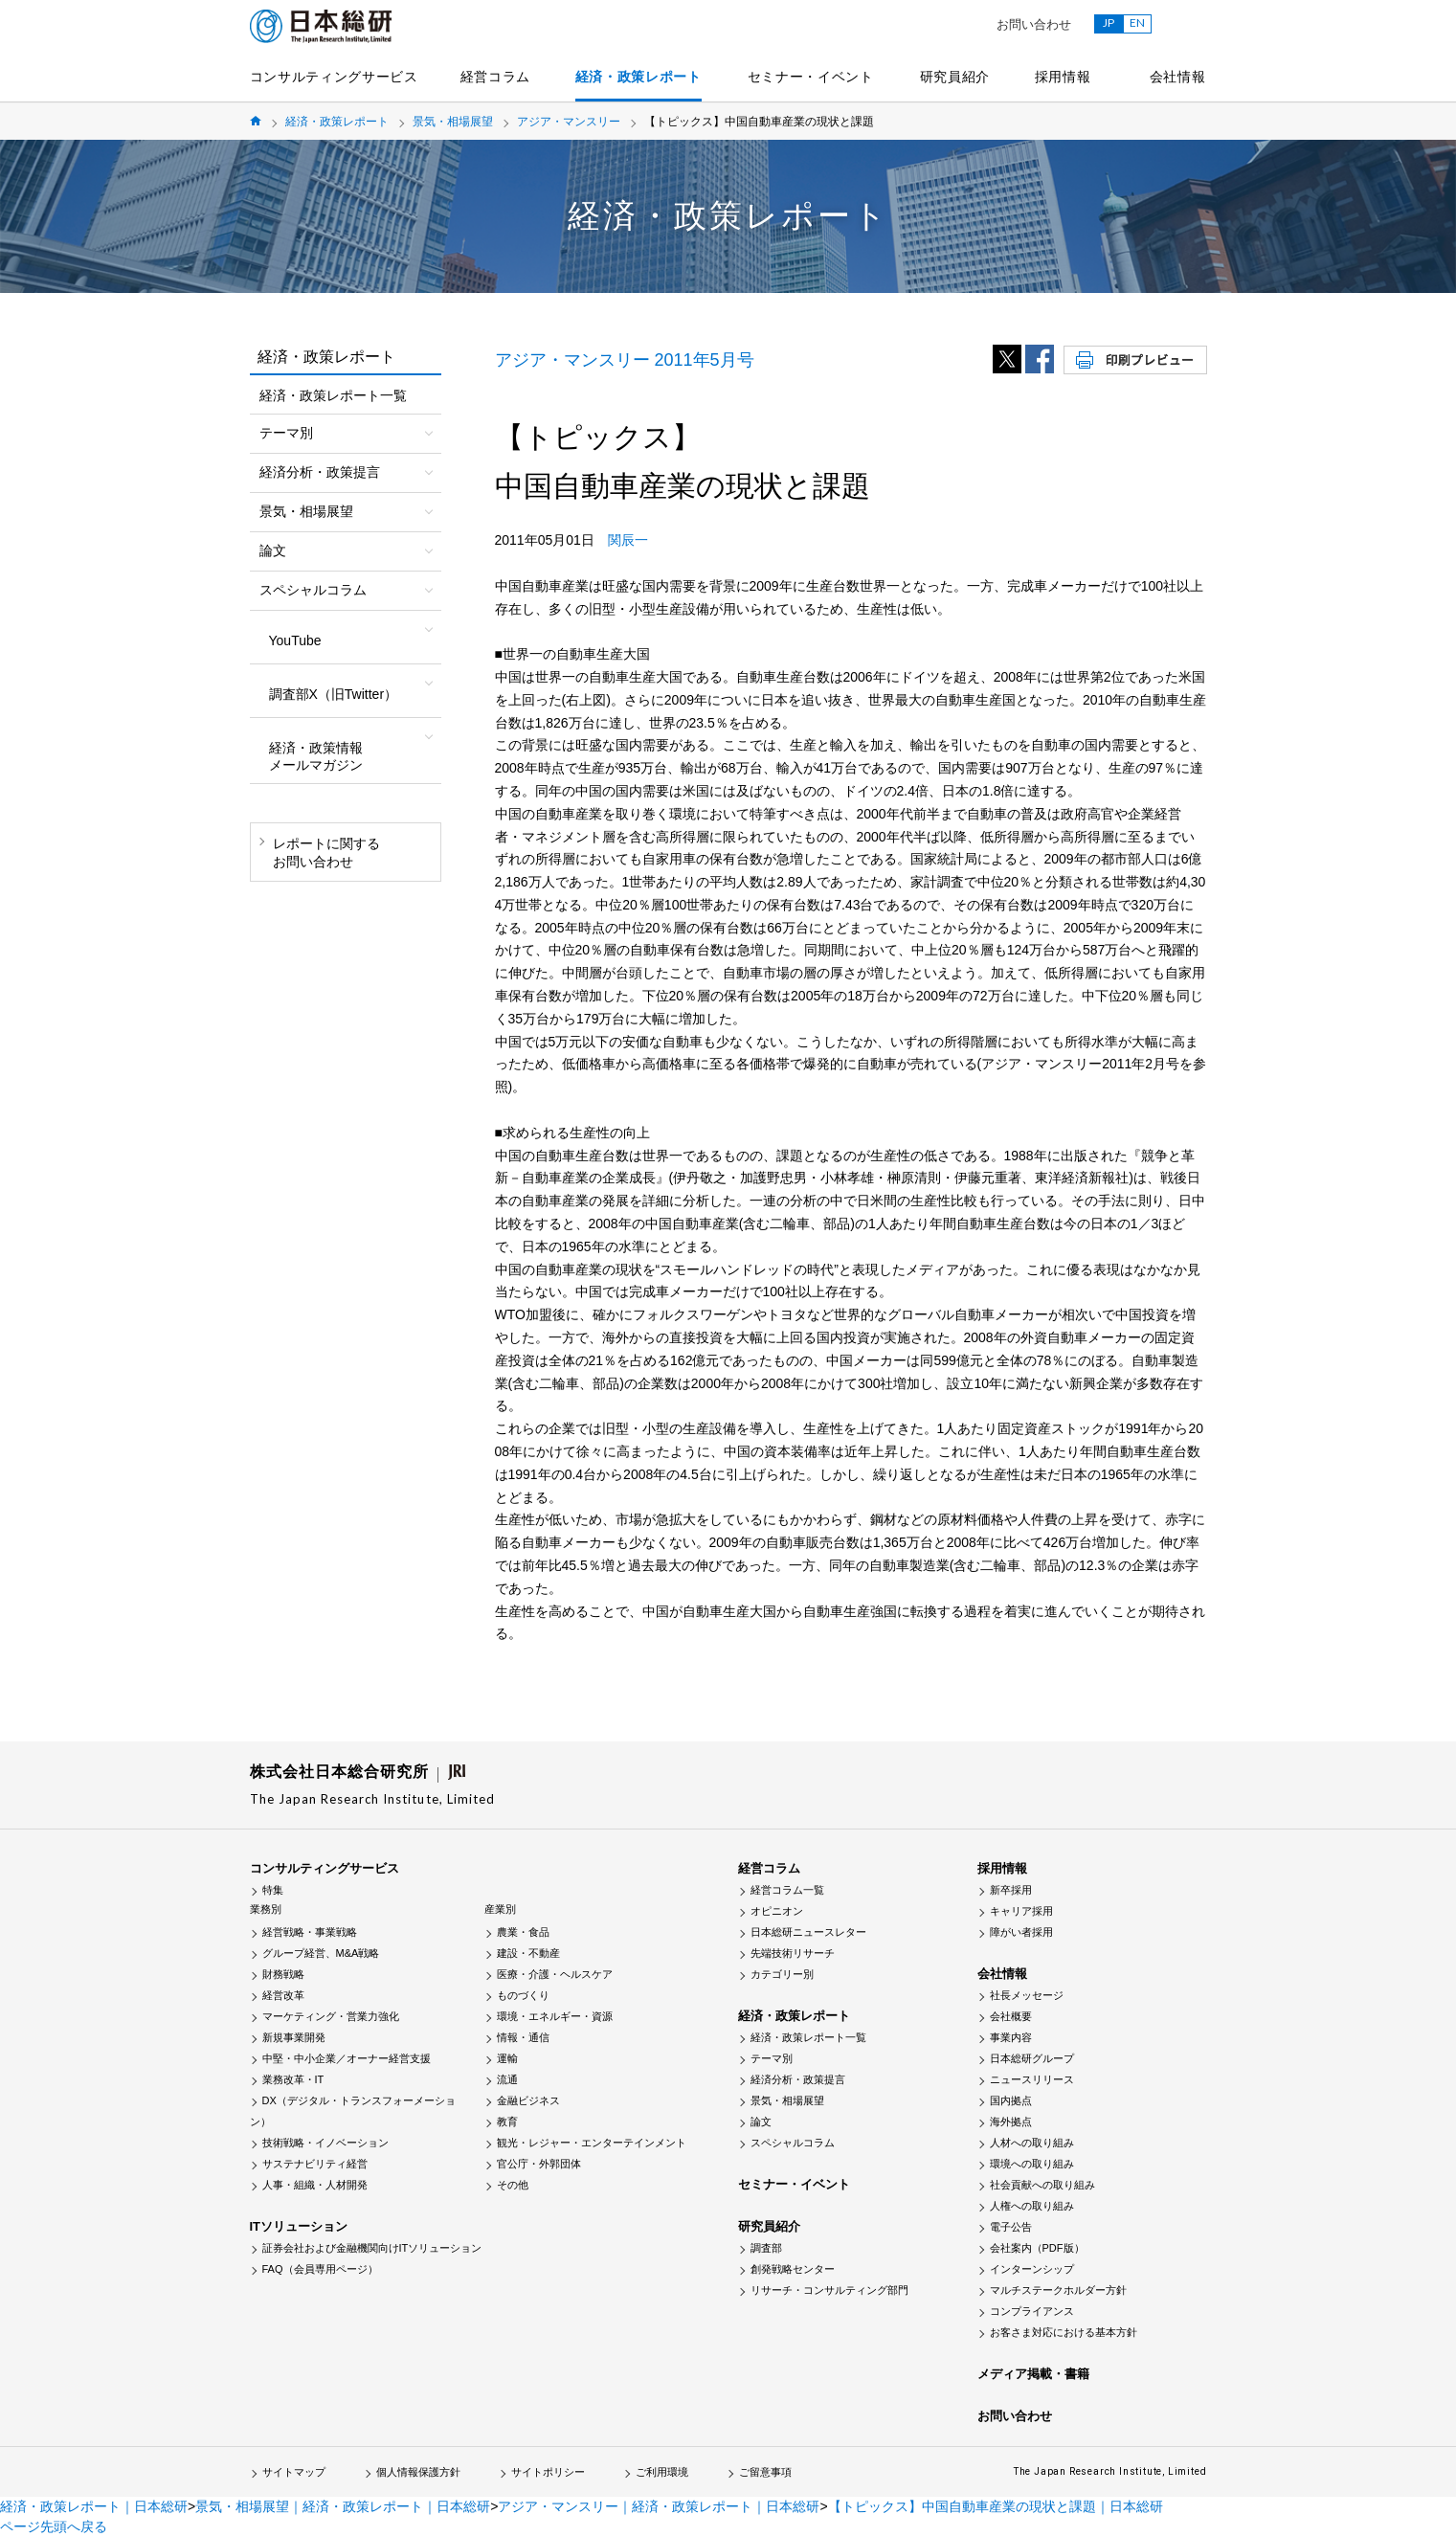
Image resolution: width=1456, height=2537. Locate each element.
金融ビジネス (528, 2100)
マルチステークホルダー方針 (1058, 2290)
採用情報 (1063, 76)
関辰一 (628, 540)
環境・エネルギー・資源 (555, 2016)
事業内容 (1011, 2037)
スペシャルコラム (792, 2142)
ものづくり (523, 1995)
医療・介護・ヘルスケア (555, 1974)
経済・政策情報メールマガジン (316, 756)
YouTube (295, 640)
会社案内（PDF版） (1037, 2248)
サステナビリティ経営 (315, 2163)
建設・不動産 (528, 1953)
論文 (761, 2121)
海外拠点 (1011, 2121)
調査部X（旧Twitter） (333, 694)
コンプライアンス (1032, 2311)
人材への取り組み (1032, 2142)
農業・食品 (523, 1932)
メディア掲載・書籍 (1033, 2374)
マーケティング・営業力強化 (330, 2016)
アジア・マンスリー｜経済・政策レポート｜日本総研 (658, 2506)
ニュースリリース (1032, 2079)
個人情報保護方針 (418, 2472)
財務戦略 (283, 1974)
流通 (507, 2079)
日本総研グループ (1032, 2058)
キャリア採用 (1021, 1911)
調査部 (766, 2248)
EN (1137, 22)
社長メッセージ (1027, 1995)
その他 (512, 2184)
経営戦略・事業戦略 (309, 1932)
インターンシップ (1032, 2269)
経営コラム (495, 76)
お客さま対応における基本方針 (1063, 2332)
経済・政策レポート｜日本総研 (94, 2506)
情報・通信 (523, 2037)
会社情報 (1178, 76)
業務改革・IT (293, 2079)
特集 (272, 1890)
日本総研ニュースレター (808, 1932)
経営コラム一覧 (787, 1890)
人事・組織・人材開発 (315, 2184)
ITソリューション (299, 2226)
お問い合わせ (1034, 24)
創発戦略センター (792, 2269)
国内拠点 (1011, 2100)
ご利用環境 (662, 2472)
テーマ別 (771, 2058)
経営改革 (283, 1995)
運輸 (507, 2058)
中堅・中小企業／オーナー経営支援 (346, 2058)
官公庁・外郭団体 (539, 2163)
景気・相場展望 (453, 121)
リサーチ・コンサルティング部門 (829, 2290)
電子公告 (1011, 2227)
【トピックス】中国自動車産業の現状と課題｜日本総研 (995, 2506)
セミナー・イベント (811, 76)
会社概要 (1011, 2016)
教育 (507, 2121)
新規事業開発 (293, 2037)
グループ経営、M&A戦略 (321, 1953)
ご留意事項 (765, 2472)
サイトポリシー (548, 2472)
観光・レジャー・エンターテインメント (591, 2142)
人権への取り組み (1032, 2205)
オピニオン (776, 1911)
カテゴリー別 (782, 1974)
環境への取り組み (1032, 2163)
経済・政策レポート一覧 (333, 395)
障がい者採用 (1021, 1932)
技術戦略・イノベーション (325, 2142)
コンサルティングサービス (334, 76)
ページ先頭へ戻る (53, 2526)
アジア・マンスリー (568, 121)
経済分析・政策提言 (797, 2079)
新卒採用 (1011, 1890)
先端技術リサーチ (792, 1953)
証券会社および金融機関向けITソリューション (372, 2248)
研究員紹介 (955, 76)
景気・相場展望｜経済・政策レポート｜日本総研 (342, 2506)
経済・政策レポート (638, 76)
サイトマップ (293, 2472)
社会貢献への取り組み (1042, 2184)
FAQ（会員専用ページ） (320, 2269)
